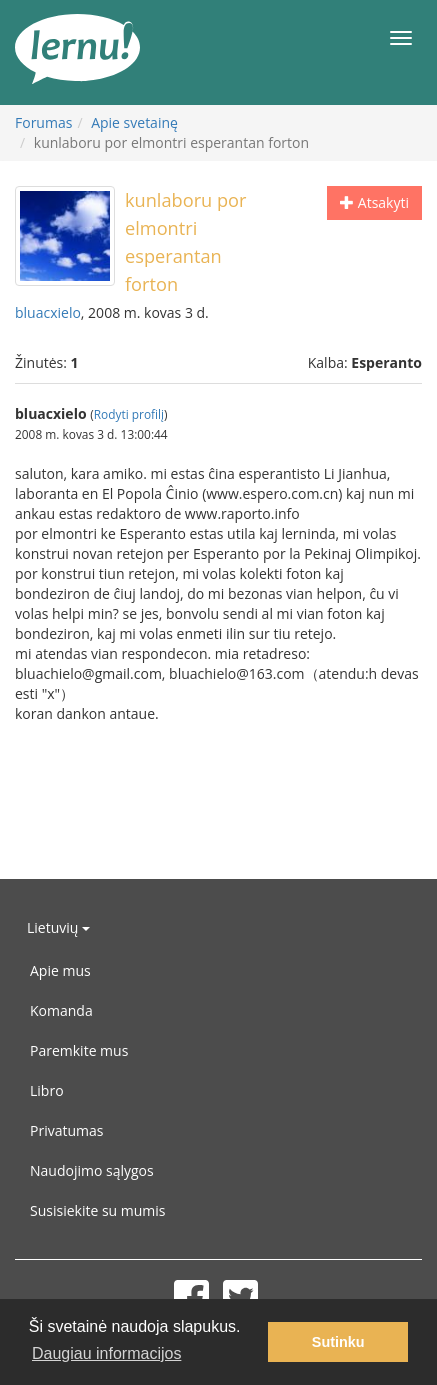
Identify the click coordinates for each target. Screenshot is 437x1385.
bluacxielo (48, 312)
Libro (47, 1090)
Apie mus (60, 970)
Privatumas (66, 1130)
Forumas (43, 122)
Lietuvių (58, 927)
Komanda (61, 1010)
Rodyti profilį (129, 414)
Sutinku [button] (338, 1342)
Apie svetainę (134, 122)
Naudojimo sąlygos (92, 1170)
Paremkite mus (79, 1050)
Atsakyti (374, 202)
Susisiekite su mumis (98, 1210)
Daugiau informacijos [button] (106, 1353)
